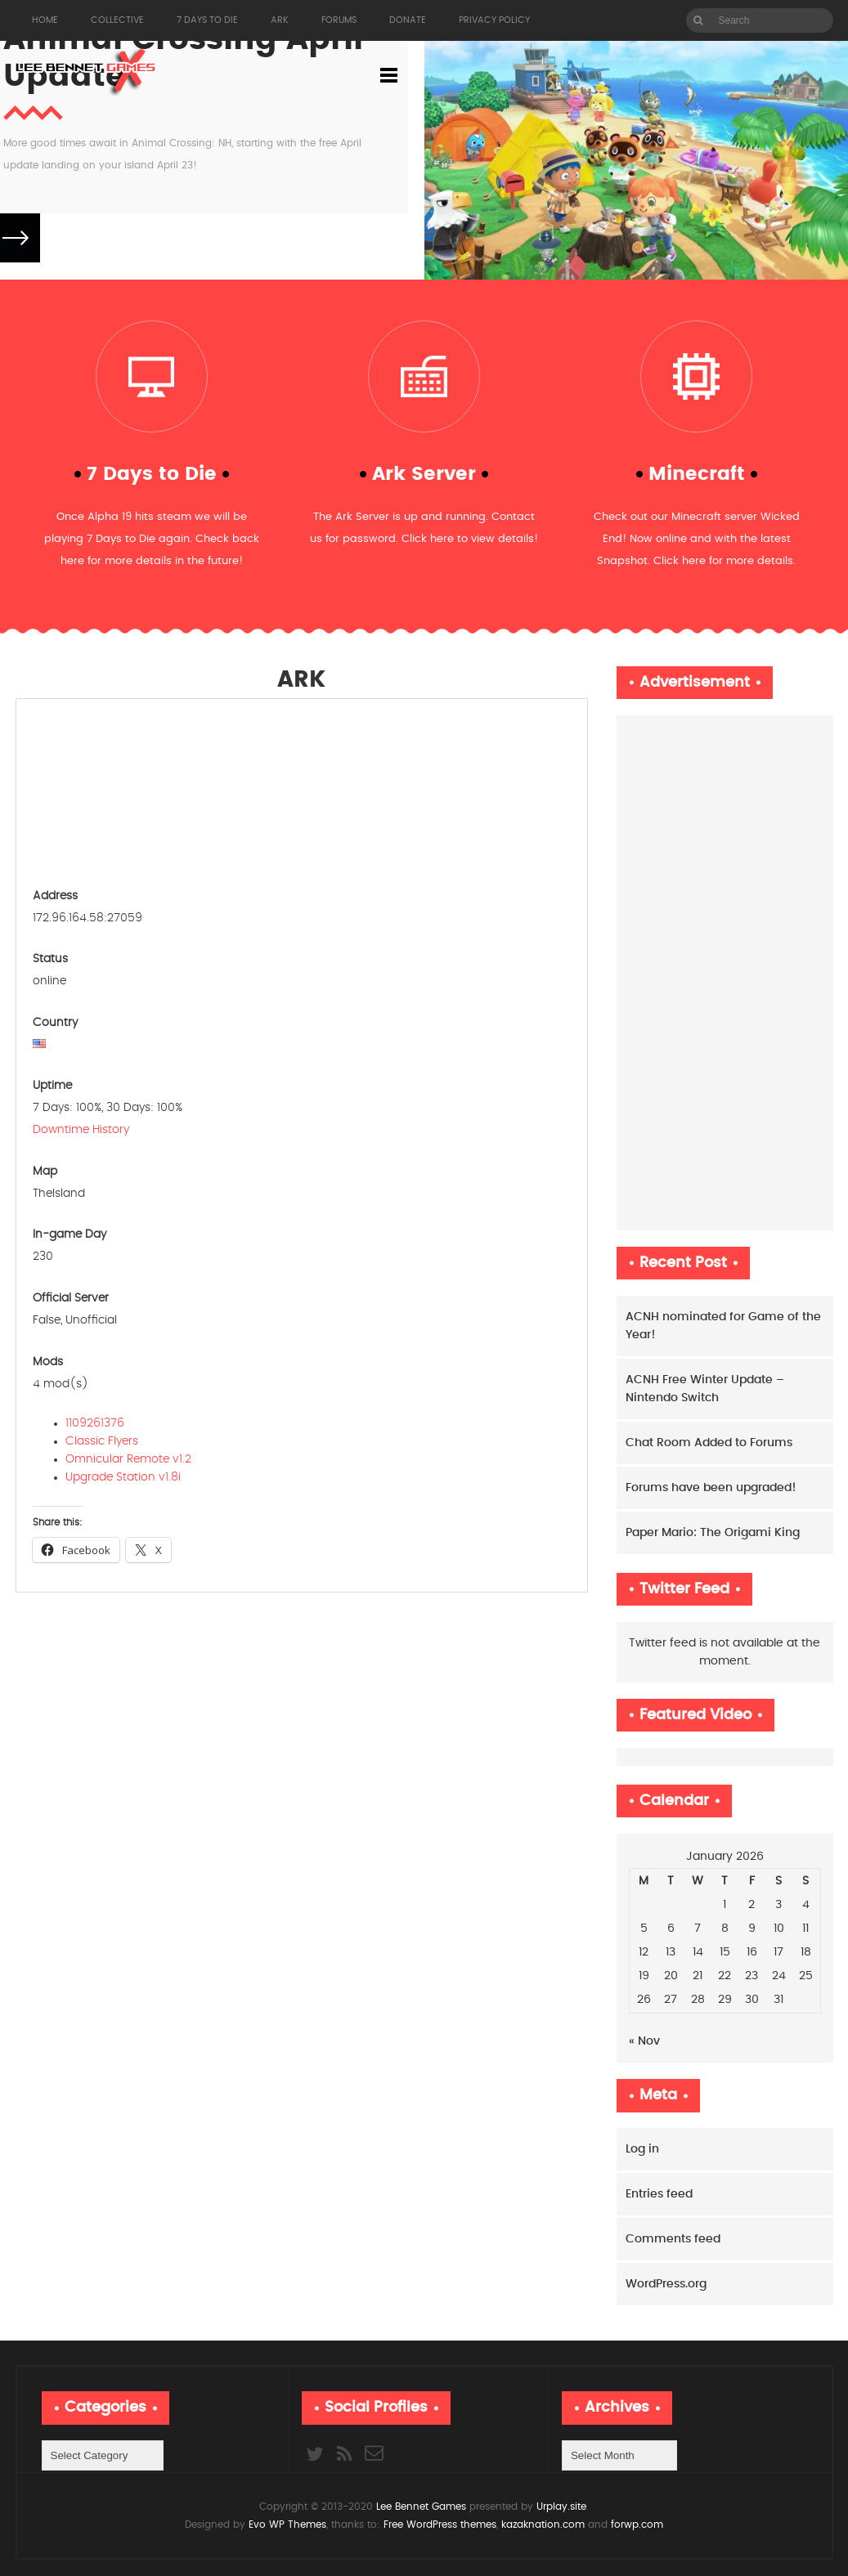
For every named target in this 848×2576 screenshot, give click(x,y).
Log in (642, 2149)
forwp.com (637, 2524)
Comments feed (673, 2239)
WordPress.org (666, 2284)
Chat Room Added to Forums (709, 1443)
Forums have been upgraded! (711, 1488)
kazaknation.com (543, 2524)
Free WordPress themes (440, 2524)
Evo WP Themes (287, 2524)
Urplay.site (559, 2506)
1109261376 (96, 1423)
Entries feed (659, 2194)
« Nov (644, 2041)
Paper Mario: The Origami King (713, 1533)
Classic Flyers (103, 1441)
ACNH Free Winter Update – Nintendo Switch (705, 1389)
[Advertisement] (725, 973)
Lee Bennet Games (421, 2506)
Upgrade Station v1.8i (124, 1477)
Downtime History (81, 1130)
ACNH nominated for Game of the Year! (723, 1326)
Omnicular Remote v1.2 (130, 1459)
